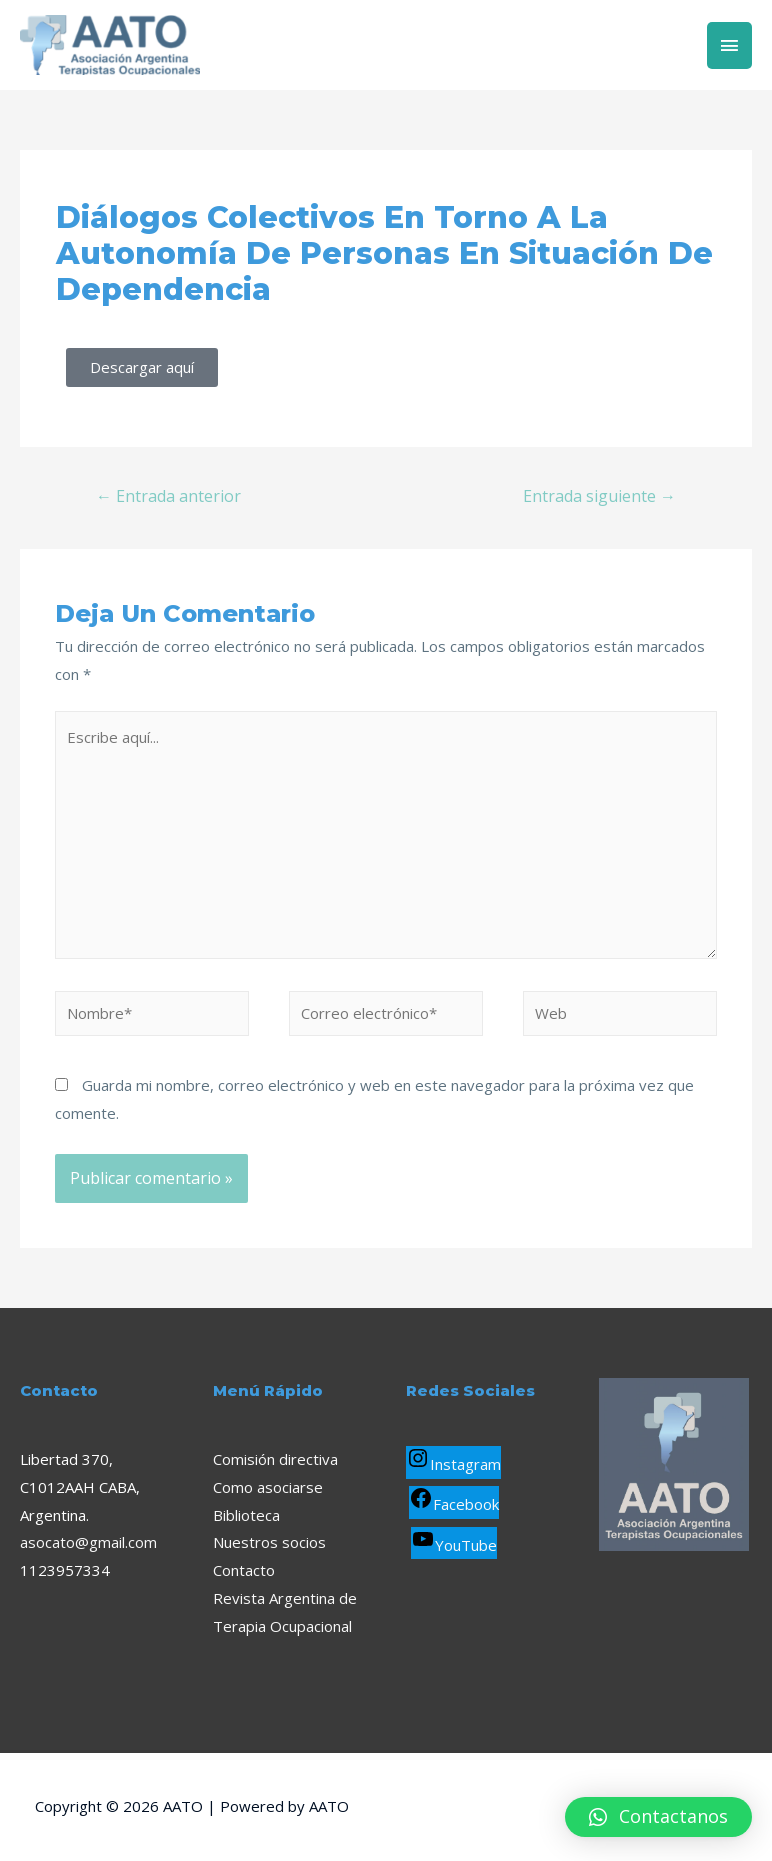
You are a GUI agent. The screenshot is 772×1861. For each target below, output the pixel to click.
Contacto (244, 1570)
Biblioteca (246, 1515)
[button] (658, 1817)
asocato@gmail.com (88, 1542)
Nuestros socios (269, 1542)
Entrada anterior (168, 496)
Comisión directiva (275, 1459)
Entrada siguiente (599, 496)
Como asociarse (268, 1487)
